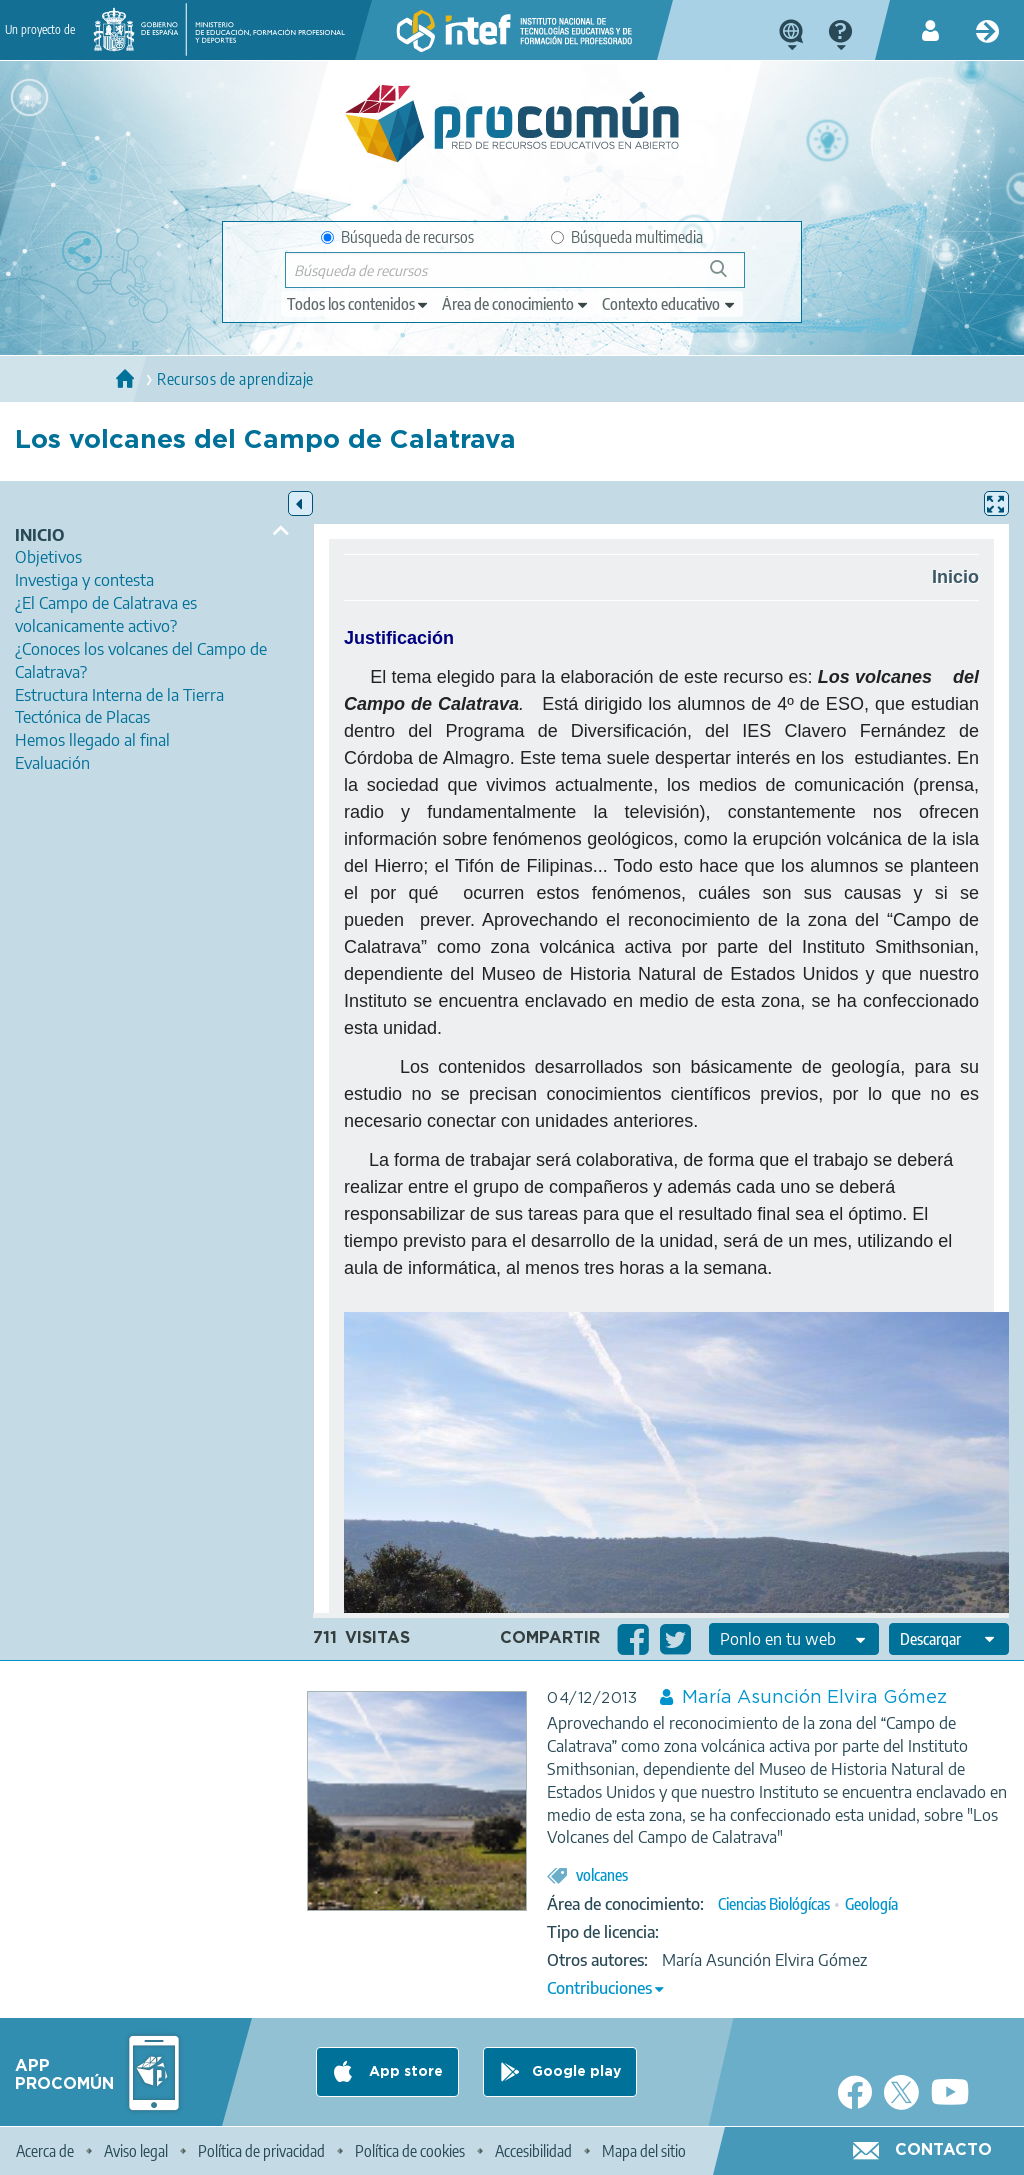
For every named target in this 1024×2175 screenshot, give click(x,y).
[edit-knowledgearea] (516, 304)
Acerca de (45, 2151)
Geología (871, 1904)
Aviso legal (136, 2151)
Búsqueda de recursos (397, 237)
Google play (576, 2072)
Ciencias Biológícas (774, 1904)
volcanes (602, 1875)
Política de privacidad (261, 2151)
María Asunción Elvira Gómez (814, 1698)
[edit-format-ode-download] (949, 1639)
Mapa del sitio (644, 2151)
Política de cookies (410, 2151)
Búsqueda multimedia (627, 237)
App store (404, 2072)
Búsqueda (729, 276)
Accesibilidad (533, 2151)
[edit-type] (358, 304)
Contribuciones (599, 1988)
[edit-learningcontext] (669, 304)
